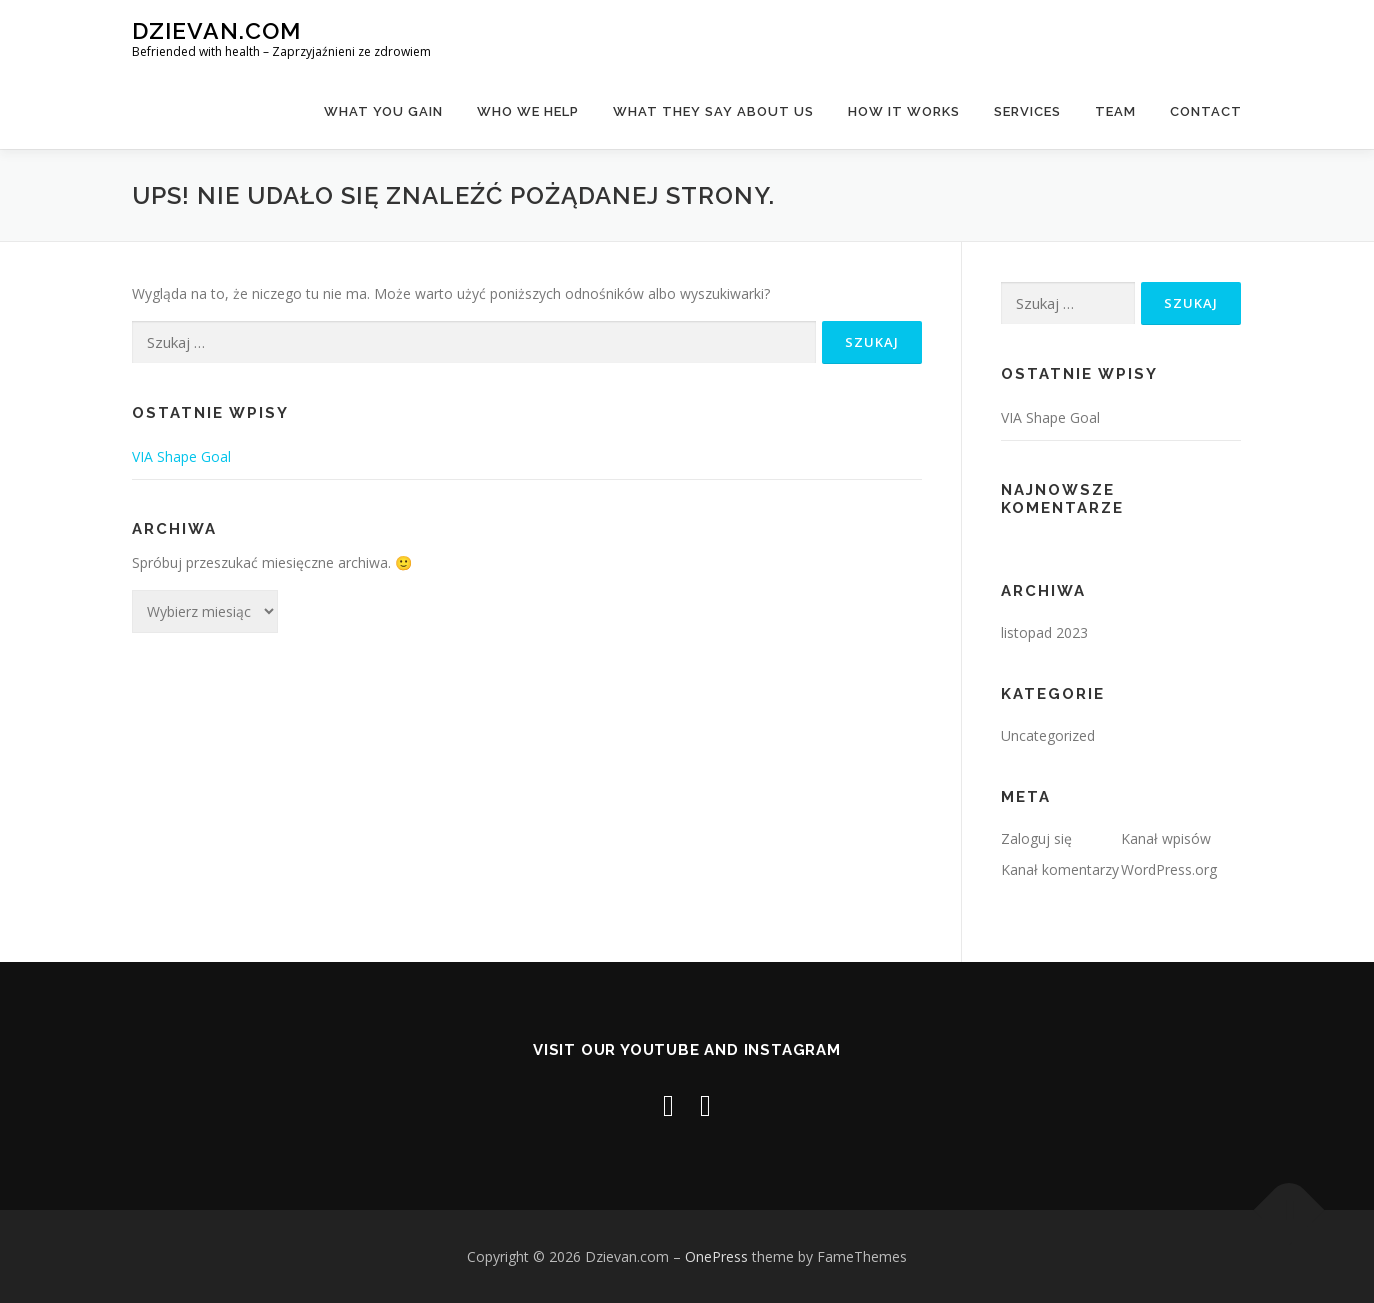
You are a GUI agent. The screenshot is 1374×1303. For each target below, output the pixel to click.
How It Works (904, 111)
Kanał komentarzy (1060, 869)
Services (1027, 111)
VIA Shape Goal (181, 456)
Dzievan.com (216, 30)
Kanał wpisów (1166, 838)
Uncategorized (1048, 735)
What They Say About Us (713, 111)
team (1115, 111)
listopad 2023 (1044, 632)
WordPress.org (1169, 869)
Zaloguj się (1036, 838)
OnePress (716, 1256)
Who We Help (528, 111)
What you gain (383, 111)
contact (1206, 111)
